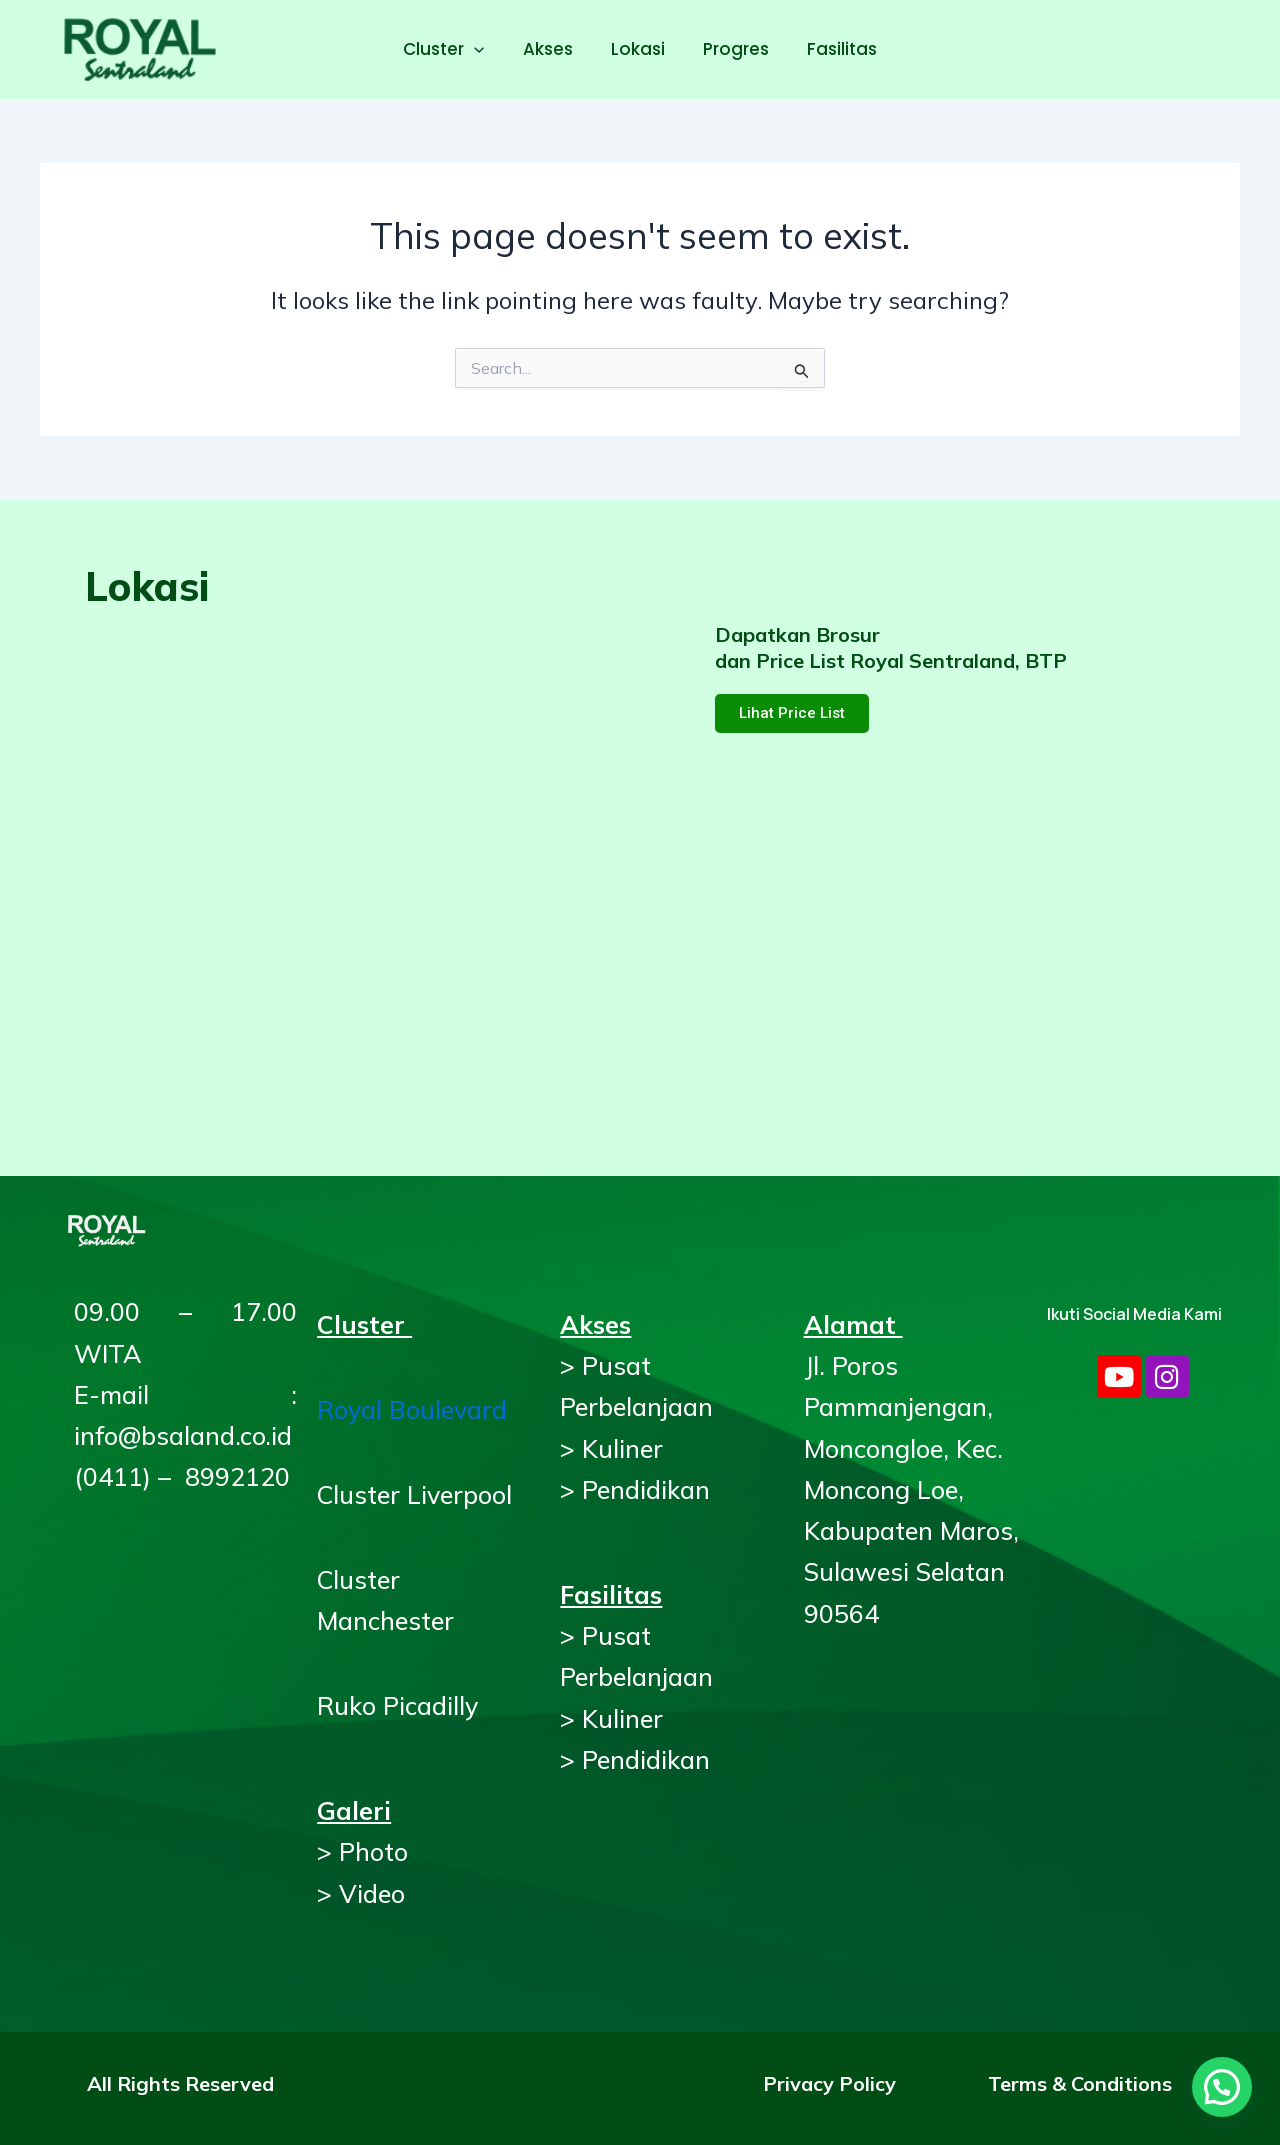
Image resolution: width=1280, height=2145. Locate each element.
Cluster (451, 49)
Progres (732, 49)
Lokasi (638, 49)
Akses (552, 49)
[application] (482, 49)
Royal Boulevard (412, 1409)
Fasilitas (834, 49)
